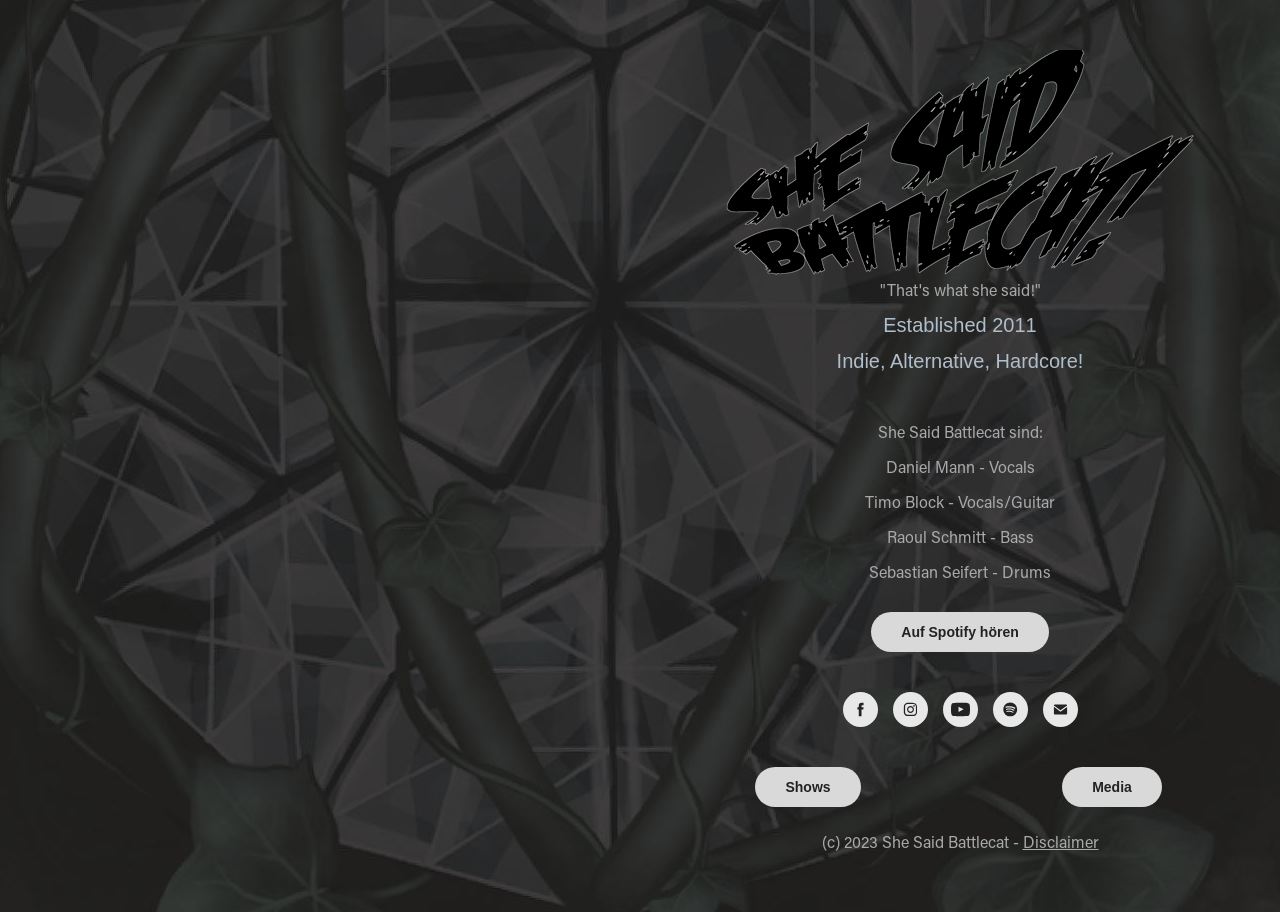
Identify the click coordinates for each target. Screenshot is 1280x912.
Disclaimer (1061, 841)
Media (1112, 787)
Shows (807, 787)
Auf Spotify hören (959, 632)
